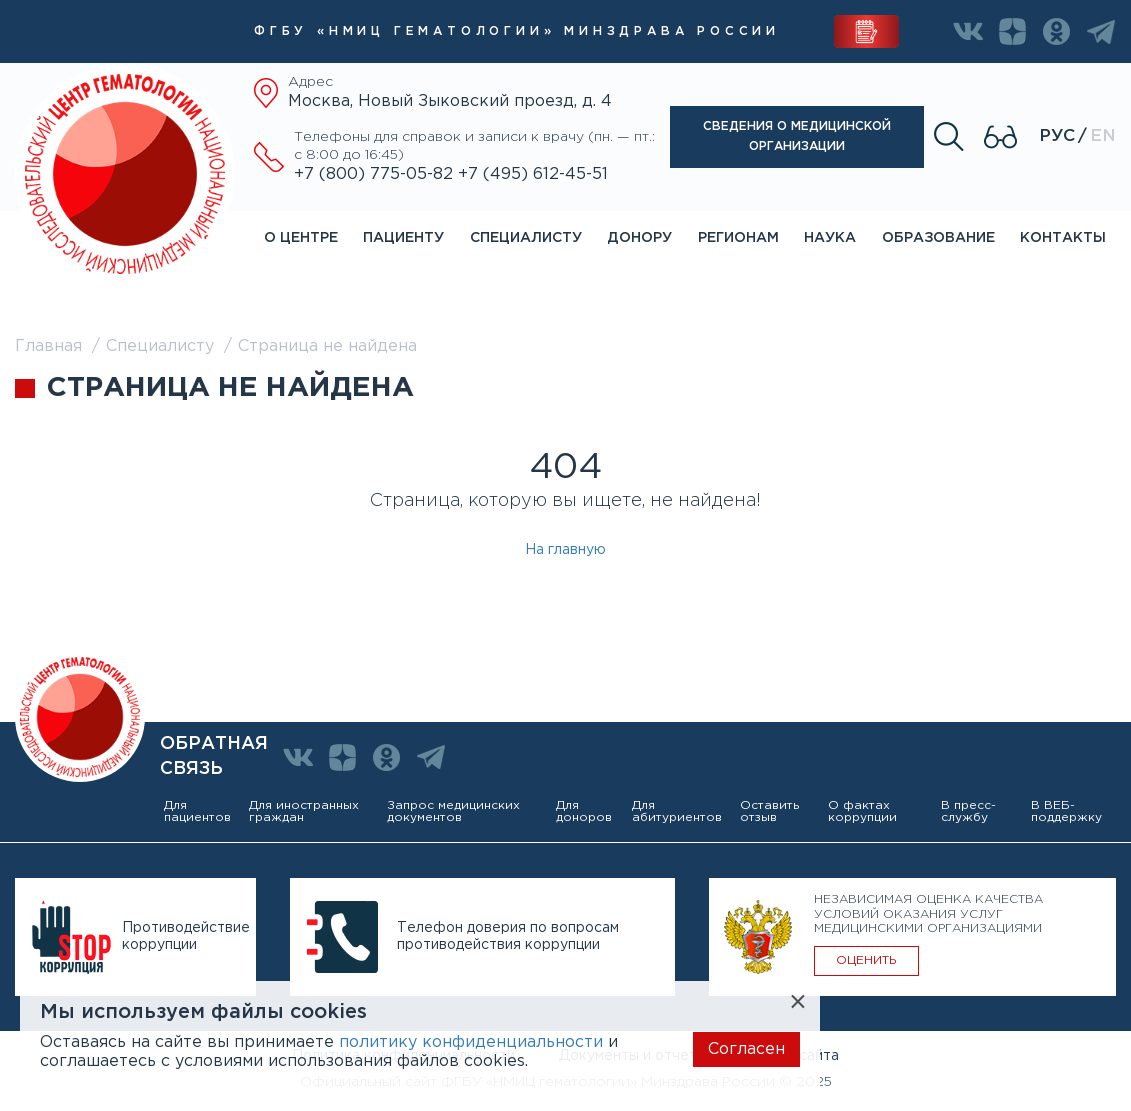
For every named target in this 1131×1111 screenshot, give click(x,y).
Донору (639, 238)
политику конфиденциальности (471, 1042)
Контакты (1063, 238)
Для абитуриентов (677, 811)
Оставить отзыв (769, 811)
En (1103, 136)
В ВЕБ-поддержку (1066, 811)
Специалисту (526, 238)
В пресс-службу (968, 811)
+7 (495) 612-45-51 (533, 174)
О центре (301, 238)
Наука (830, 238)
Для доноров (584, 811)
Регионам (738, 238)
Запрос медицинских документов (453, 811)
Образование (938, 238)
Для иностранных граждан (304, 811)
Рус (1057, 136)
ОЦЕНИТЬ (866, 960)
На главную (565, 550)
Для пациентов (197, 811)
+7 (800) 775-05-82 (376, 174)
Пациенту (403, 238)
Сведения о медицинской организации (797, 136)
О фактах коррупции (862, 811)
